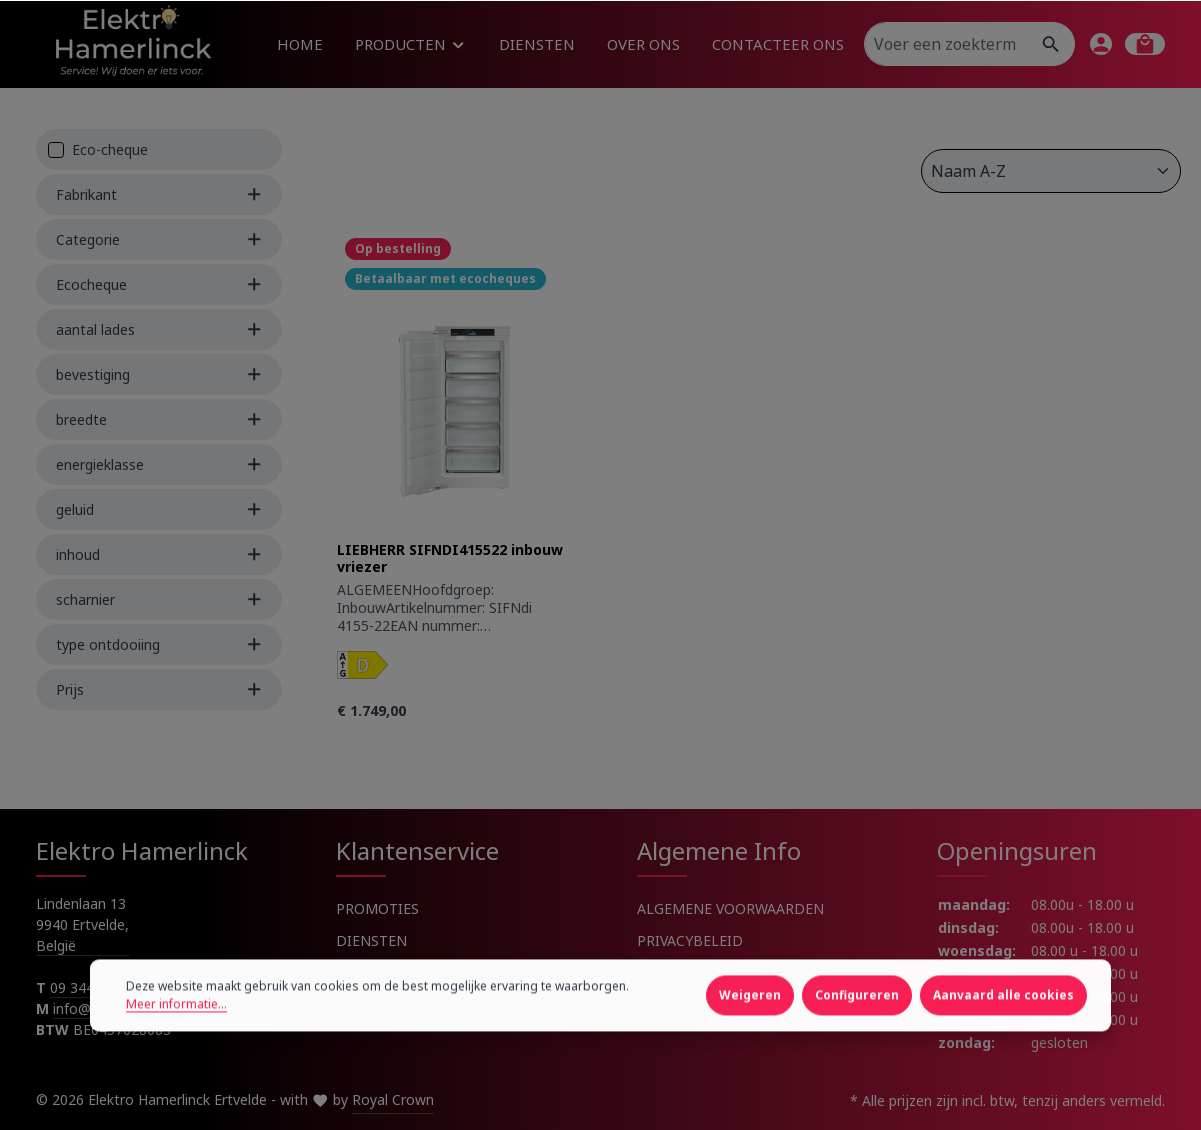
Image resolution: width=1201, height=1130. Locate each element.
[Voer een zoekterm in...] (947, 44)
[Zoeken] (1051, 44)
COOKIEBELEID (688, 972)
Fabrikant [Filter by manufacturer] (159, 194)
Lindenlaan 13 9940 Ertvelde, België (82, 924)
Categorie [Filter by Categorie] (159, 239)
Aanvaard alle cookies (1003, 1027)
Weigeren (750, 1027)
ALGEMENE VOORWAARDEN (730, 908)
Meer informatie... (176, 1036)
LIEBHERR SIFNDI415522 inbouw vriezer (450, 558)
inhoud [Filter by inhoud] (159, 554)
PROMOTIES (377, 908)
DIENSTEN (371, 940)
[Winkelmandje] (1145, 44)
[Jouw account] (1101, 44)
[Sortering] (1051, 171)
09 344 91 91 (92, 987)
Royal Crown (393, 1099)
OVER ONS (371, 972)
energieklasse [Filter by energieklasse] (159, 464)
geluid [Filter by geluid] (159, 509)
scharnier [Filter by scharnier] (159, 599)
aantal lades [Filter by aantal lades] (159, 329)
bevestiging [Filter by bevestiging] (159, 374)
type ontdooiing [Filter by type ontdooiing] (159, 644)
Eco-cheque (110, 149)
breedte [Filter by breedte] (159, 419)
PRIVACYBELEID (690, 940)
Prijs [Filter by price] (159, 689)
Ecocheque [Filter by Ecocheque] (159, 284)
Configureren (857, 1027)
